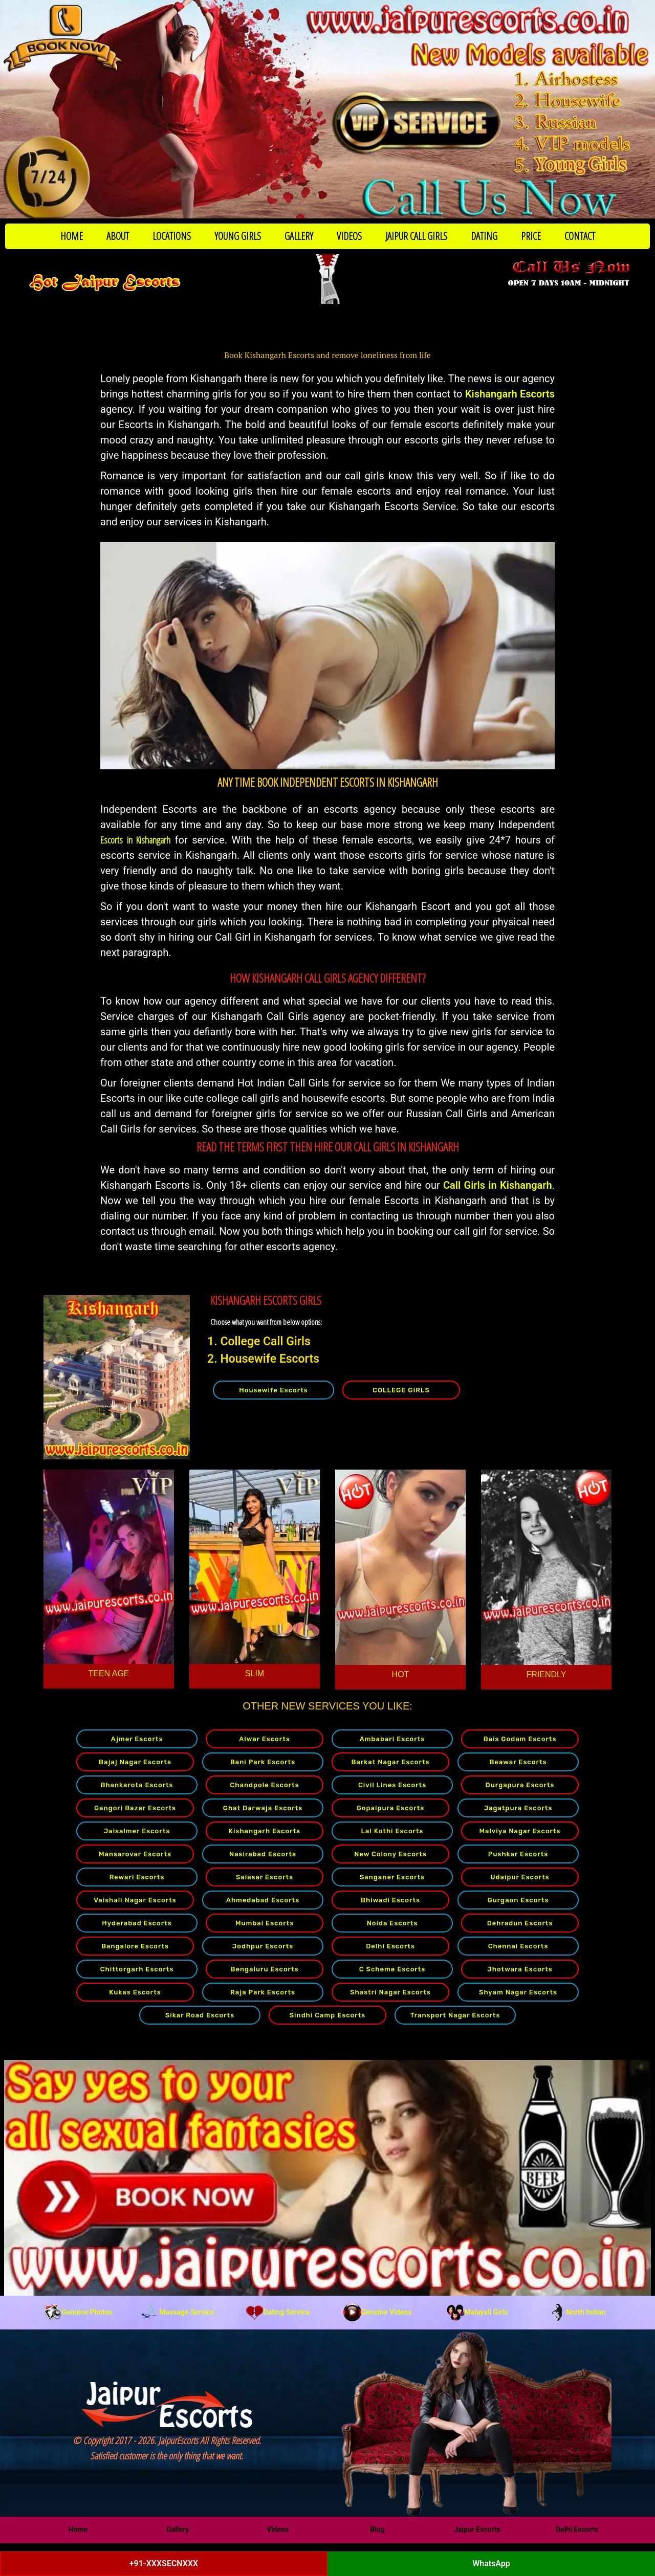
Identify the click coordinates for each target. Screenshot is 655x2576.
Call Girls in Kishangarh (497, 1185)
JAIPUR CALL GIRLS (416, 236)
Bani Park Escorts (262, 1762)
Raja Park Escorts (262, 1992)
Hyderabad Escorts (136, 1923)
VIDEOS (349, 236)
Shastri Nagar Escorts (390, 1992)
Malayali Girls (477, 2312)
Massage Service (177, 2312)
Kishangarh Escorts (510, 394)
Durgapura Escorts (520, 1785)
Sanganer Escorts (392, 1877)
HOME (71, 236)
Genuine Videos (377, 2312)
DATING (484, 236)
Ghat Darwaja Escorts (262, 1808)
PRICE (531, 236)
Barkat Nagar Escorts (391, 1762)
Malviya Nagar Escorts (519, 1831)
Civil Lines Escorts (392, 1785)
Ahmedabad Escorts (262, 1900)
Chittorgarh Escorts (137, 1969)
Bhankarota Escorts (136, 1785)
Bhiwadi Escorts (390, 1900)
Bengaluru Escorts (265, 1969)
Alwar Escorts (264, 1739)
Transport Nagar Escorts (455, 2015)
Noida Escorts (392, 1923)
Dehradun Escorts (520, 1923)
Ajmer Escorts (137, 1739)
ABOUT (117, 236)
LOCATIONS (171, 236)
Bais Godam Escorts (520, 1739)
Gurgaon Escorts (518, 1900)
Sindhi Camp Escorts (327, 2015)
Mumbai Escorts (264, 1923)
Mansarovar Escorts (135, 1854)
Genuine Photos (78, 2312)
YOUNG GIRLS (237, 236)
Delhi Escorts (390, 1946)
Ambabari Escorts (392, 1739)
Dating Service (278, 2312)
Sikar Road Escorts (199, 2015)
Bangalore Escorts (135, 1946)
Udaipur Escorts (519, 1877)
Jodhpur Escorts (263, 1946)
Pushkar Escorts (518, 1854)
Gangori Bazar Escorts (135, 1808)
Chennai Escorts (518, 1946)
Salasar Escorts (264, 1877)
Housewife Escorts (273, 1390)
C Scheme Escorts (392, 1969)
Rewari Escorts (137, 1877)
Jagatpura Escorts (518, 1808)
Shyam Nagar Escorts (518, 1992)
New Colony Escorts (390, 1854)
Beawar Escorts (518, 1762)
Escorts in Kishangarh (135, 840)
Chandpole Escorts (264, 1785)
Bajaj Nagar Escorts (135, 1762)
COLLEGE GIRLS (401, 1390)
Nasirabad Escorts (262, 1854)
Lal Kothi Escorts (392, 1831)
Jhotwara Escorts (520, 1969)
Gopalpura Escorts (390, 1808)
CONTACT (579, 236)
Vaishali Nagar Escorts (135, 1900)
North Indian (577, 2312)
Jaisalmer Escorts (137, 1831)
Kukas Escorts (135, 1992)
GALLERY (299, 236)
